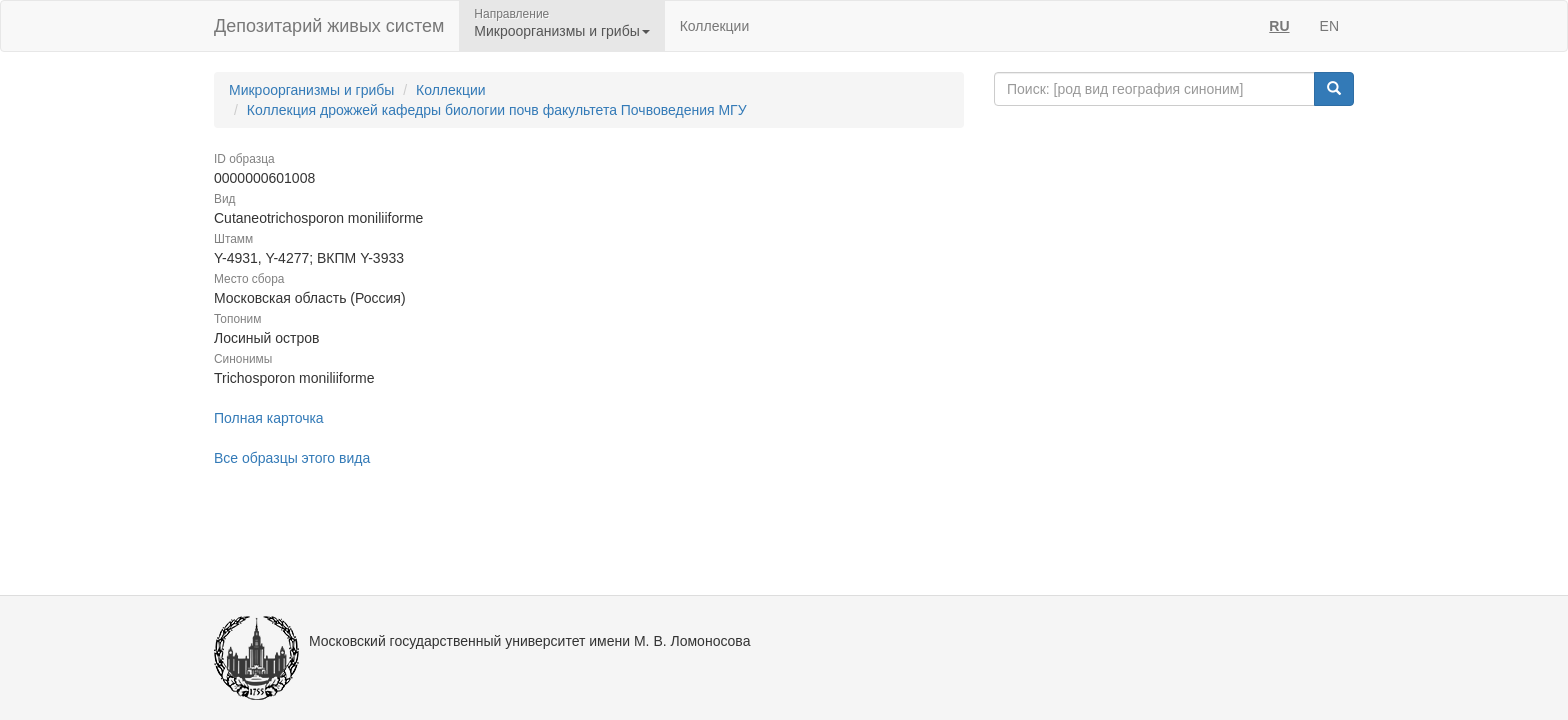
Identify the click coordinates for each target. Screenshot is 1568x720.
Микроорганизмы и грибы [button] (561, 31)
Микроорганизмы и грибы (311, 90)
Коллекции (715, 26)
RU (1279, 26)
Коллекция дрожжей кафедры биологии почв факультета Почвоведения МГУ (497, 110)
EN (1329, 26)
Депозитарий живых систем (329, 26)
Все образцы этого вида (292, 458)
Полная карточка (269, 418)
